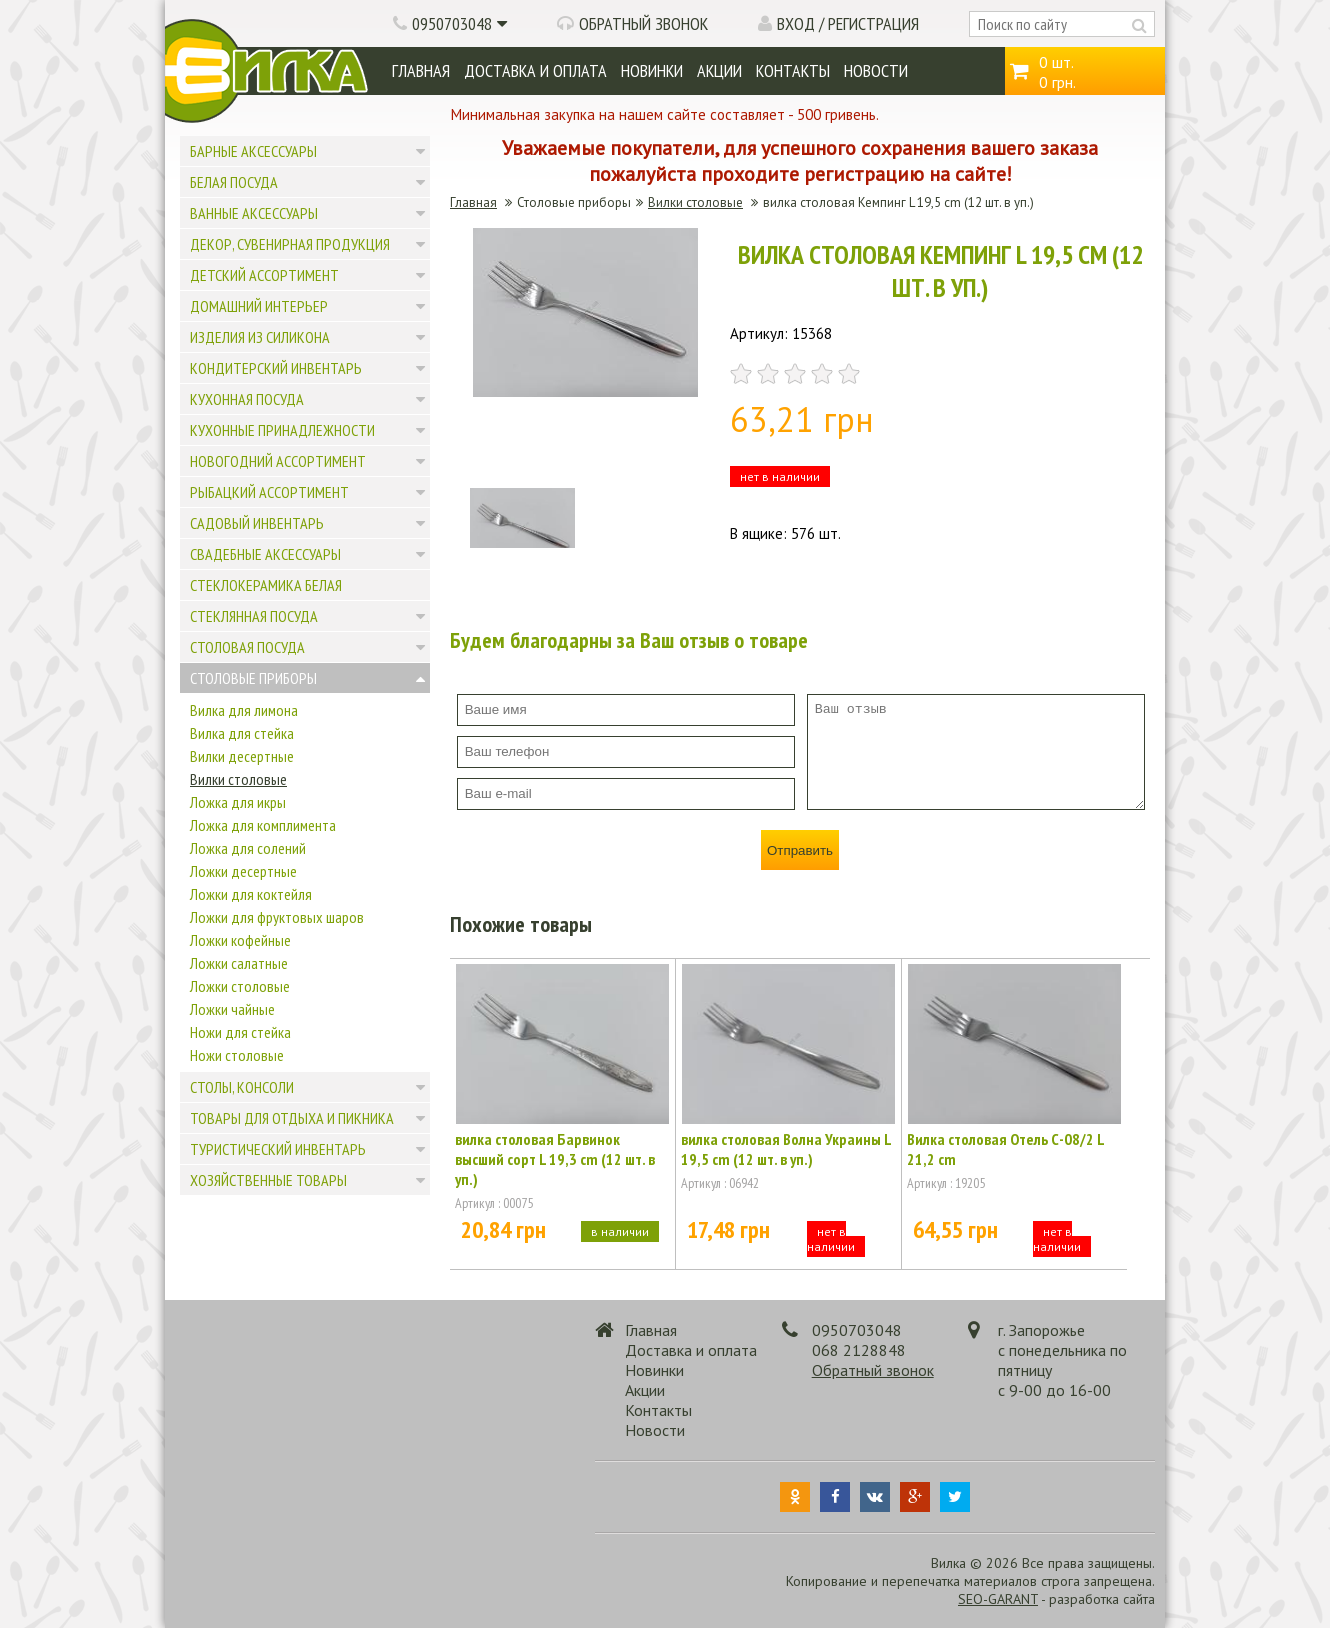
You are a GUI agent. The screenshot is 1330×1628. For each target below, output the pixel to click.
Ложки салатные (239, 963)
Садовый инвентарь (257, 523)
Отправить (800, 850)
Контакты (793, 70)
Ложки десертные (243, 871)
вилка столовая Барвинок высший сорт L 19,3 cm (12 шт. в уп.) (555, 1159)
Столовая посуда (247, 647)
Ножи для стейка (240, 1032)
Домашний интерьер (259, 306)
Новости (876, 70)
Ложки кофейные (240, 940)
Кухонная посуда (247, 399)
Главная (421, 70)
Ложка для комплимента (263, 825)
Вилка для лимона (244, 710)
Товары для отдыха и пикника (292, 1118)
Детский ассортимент (264, 275)
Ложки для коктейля (251, 894)
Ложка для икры (238, 802)
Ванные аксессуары (254, 213)
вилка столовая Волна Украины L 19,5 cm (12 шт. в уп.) (786, 1149)
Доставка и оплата (535, 70)
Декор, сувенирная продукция (290, 244)
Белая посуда (234, 182)
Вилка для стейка (242, 733)
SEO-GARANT (998, 1599)
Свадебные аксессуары (265, 554)
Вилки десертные (242, 756)
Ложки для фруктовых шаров (277, 917)
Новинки (652, 70)
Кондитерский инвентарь (276, 368)
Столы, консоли (242, 1087)
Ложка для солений (248, 848)
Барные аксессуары (253, 151)
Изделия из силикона (260, 337)
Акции (719, 70)
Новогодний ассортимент (278, 461)
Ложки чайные (232, 1009)
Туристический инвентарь (278, 1149)
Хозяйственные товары (268, 1180)
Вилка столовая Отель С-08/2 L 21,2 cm (1005, 1149)
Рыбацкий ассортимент (269, 492)
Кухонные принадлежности (282, 430)
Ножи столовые (237, 1055)
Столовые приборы (253, 678)
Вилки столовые (238, 779)
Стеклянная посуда (254, 616)
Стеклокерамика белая (266, 585)
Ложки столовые (240, 986)
